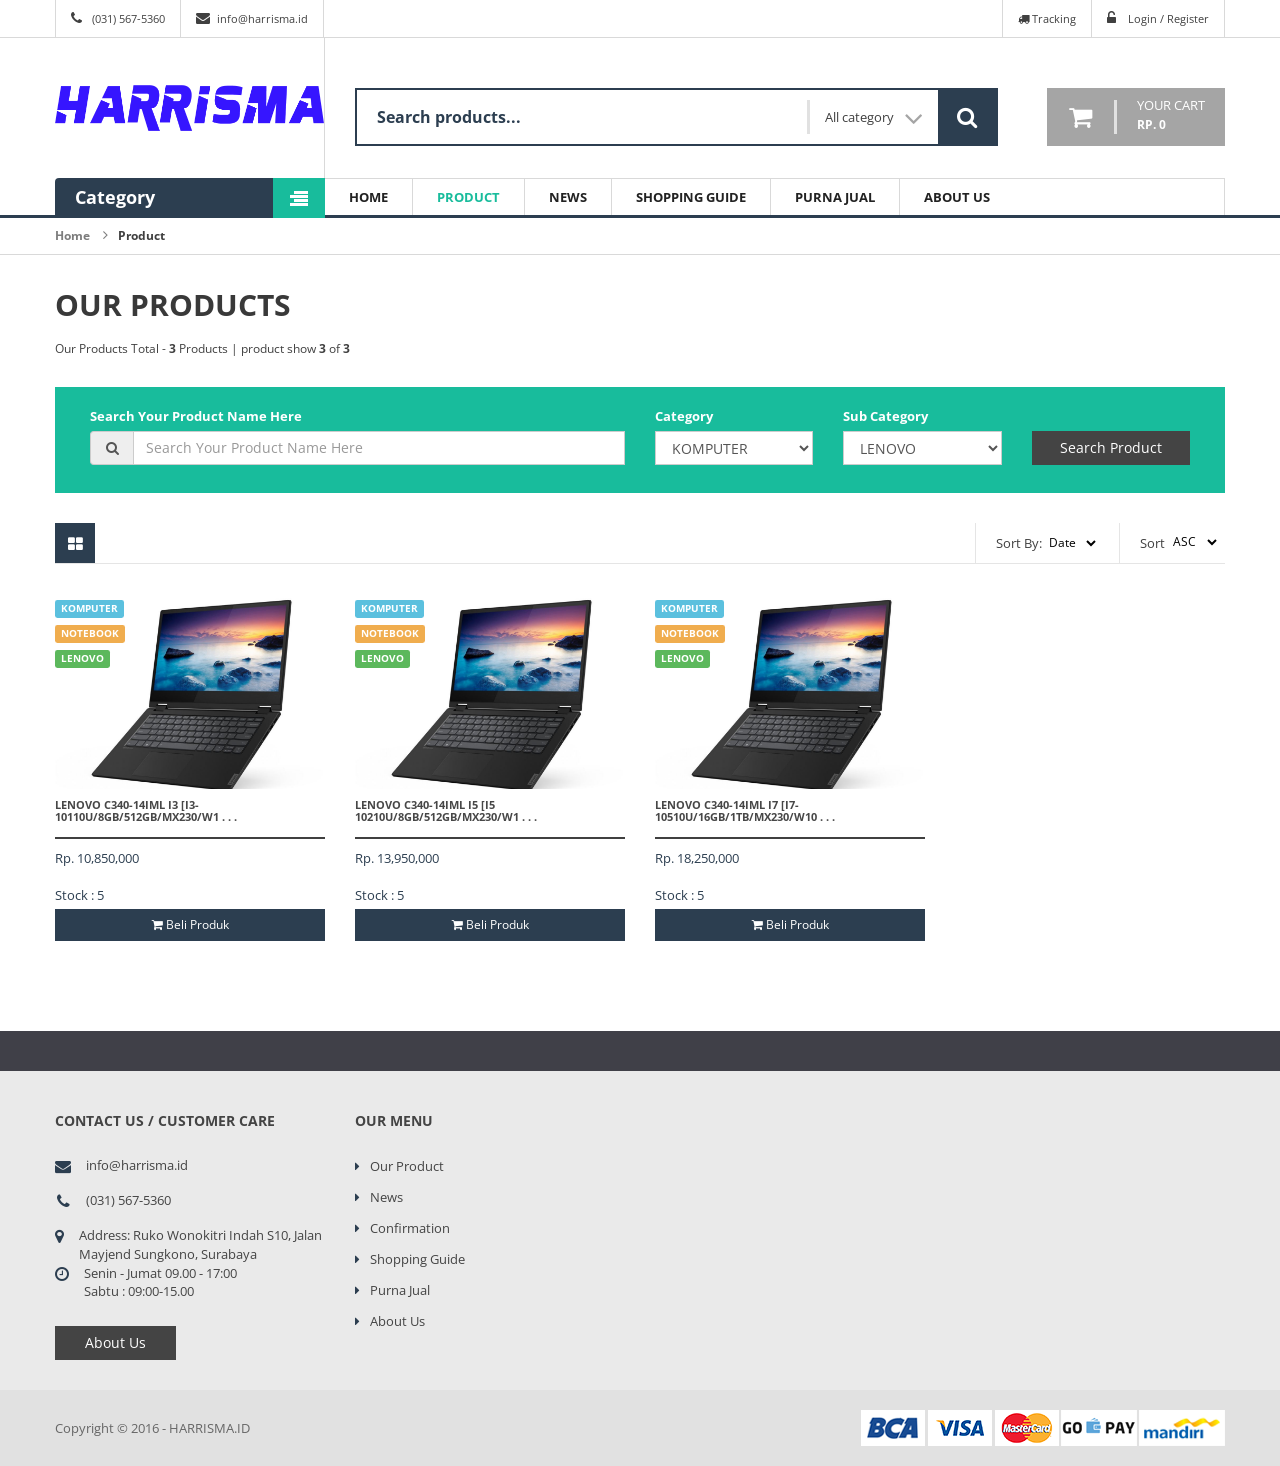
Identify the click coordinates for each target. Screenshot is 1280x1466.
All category (874, 117)
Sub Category (885, 416)
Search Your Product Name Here (196, 416)
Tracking (1047, 18)
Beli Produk (190, 924)
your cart (1171, 115)
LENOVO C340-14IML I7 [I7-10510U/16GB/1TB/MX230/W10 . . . (745, 810)
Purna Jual (835, 197)
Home (368, 197)
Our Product (407, 1166)
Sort (1152, 543)
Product (468, 197)
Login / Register (1168, 18)
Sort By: (1019, 543)
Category (684, 416)
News (568, 197)
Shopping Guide (691, 197)
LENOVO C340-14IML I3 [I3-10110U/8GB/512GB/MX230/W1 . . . (146, 810)
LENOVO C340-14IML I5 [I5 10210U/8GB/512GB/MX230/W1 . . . (446, 810)
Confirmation (410, 1228)
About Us (957, 197)
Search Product (1111, 447)
